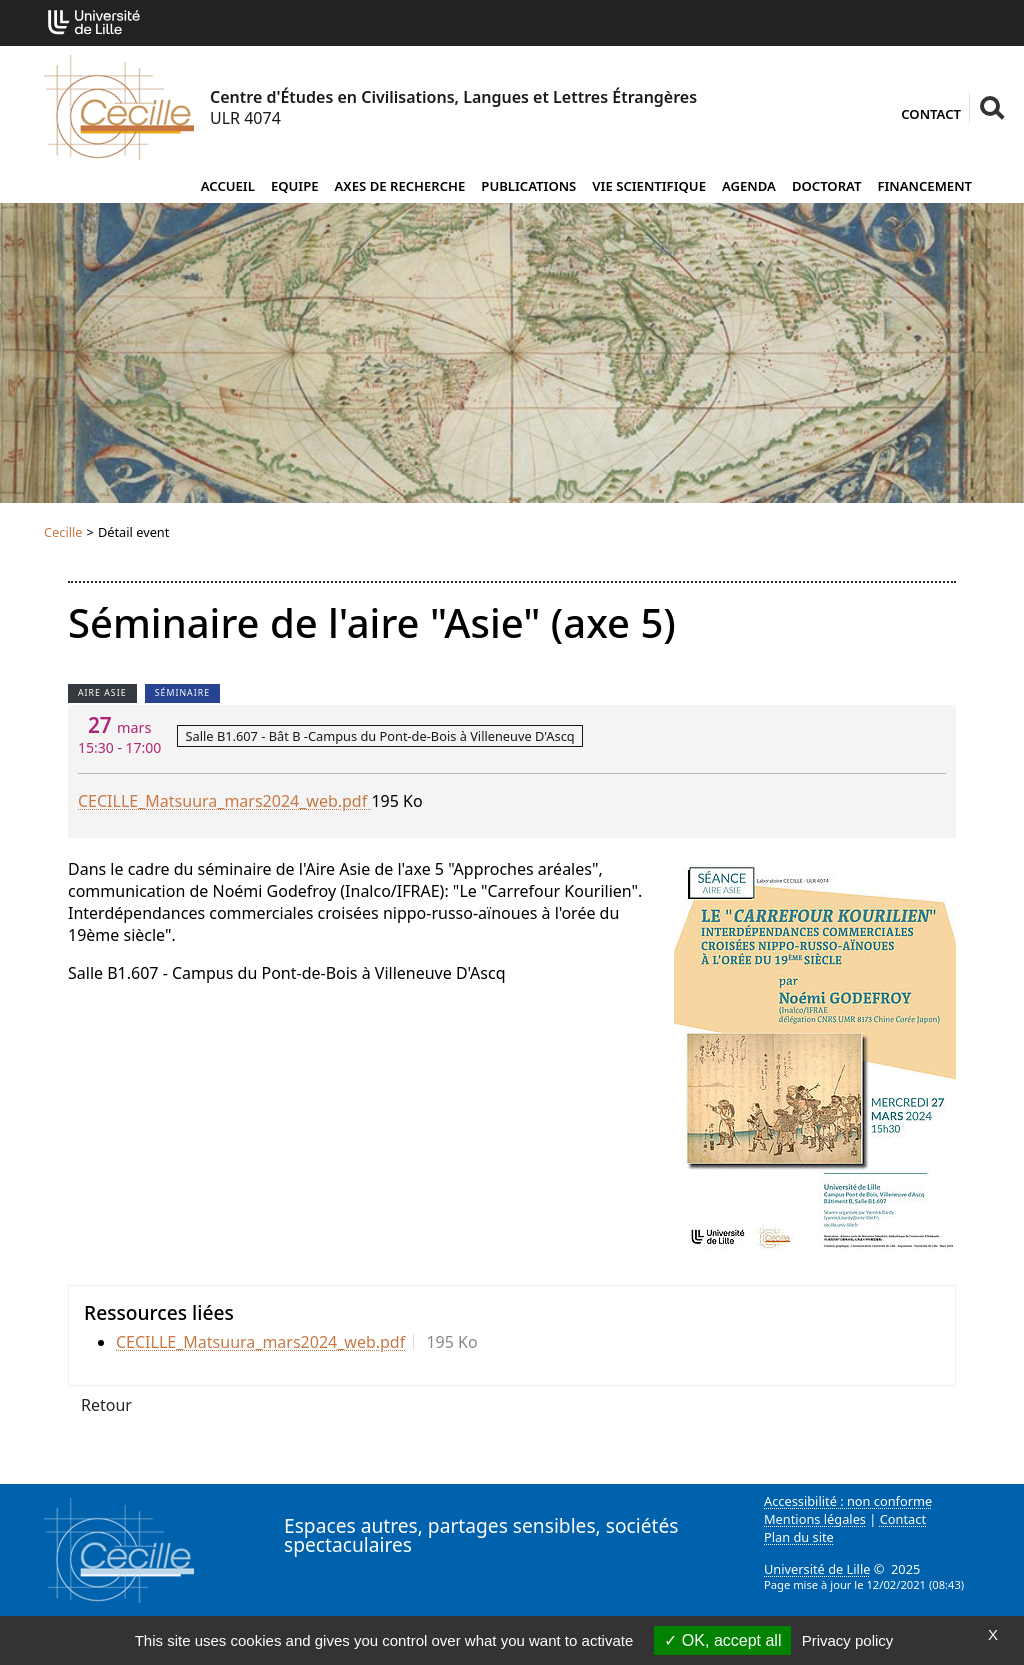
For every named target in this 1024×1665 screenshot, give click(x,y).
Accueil (228, 186)
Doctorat (827, 186)
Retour (106, 1405)
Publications (528, 186)
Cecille (63, 532)
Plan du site (799, 1537)
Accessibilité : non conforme (848, 1501)
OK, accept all (722, 1640)
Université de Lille (817, 1569)
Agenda (749, 186)
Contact (931, 114)
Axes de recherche (400, 186)
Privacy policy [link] (848, 1640)
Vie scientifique (649, 186)
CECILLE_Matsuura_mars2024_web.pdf (224, 801)
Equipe (295, 186)
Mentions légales (815, 1519)
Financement (924, 186)
